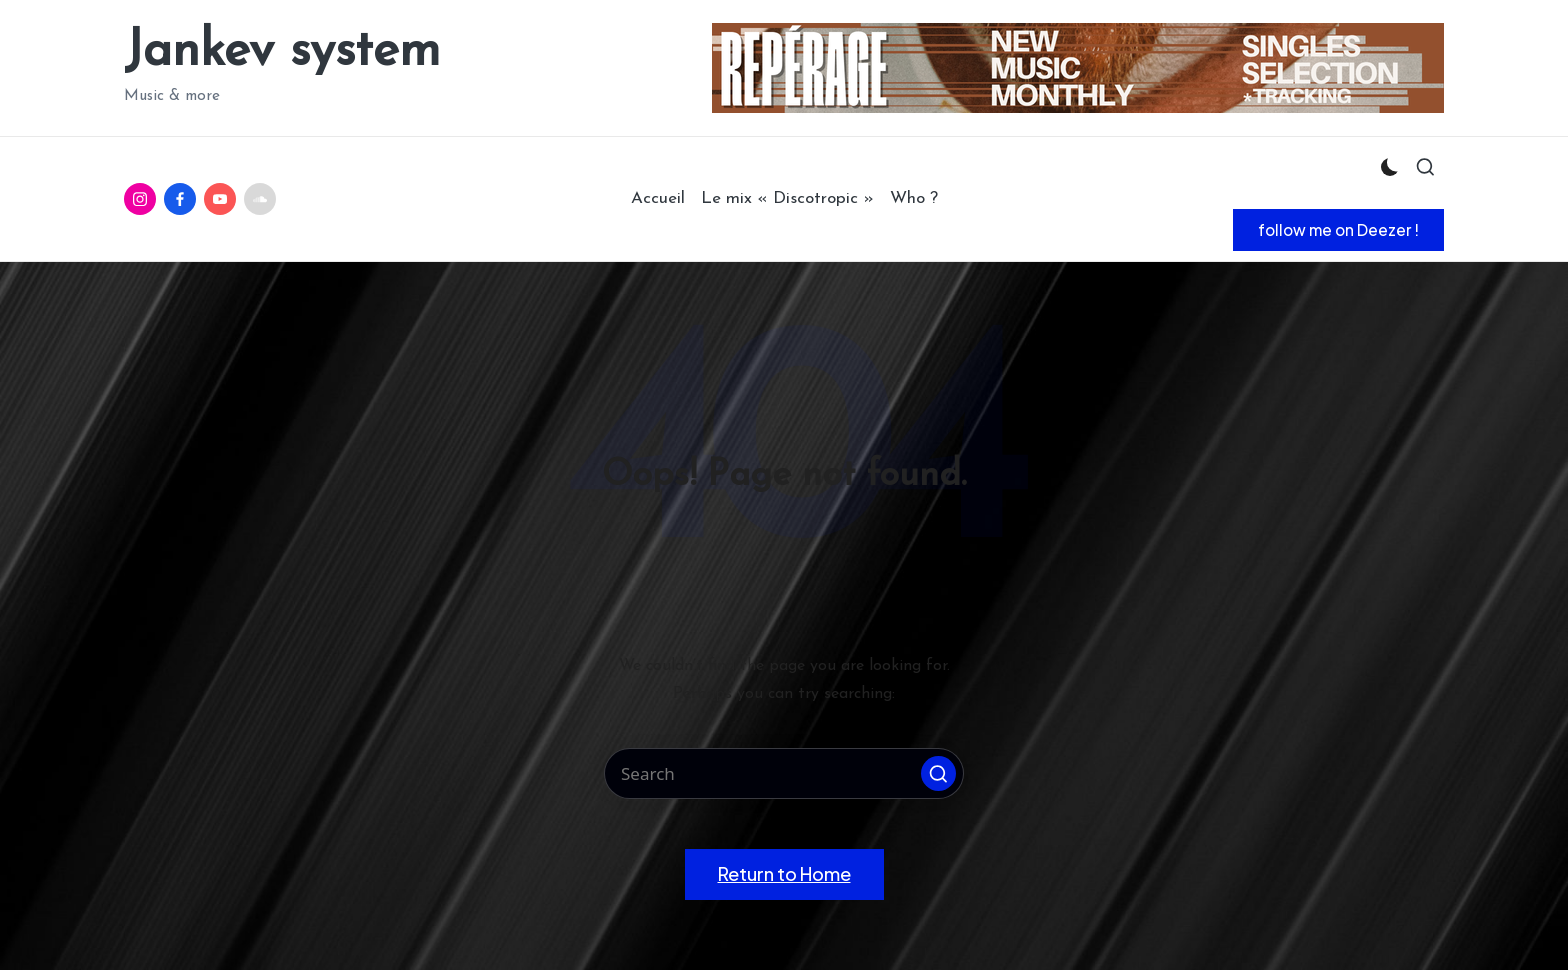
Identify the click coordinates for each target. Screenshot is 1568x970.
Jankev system (282, 52)
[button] (1338, 230)
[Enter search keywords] (784, 773)
